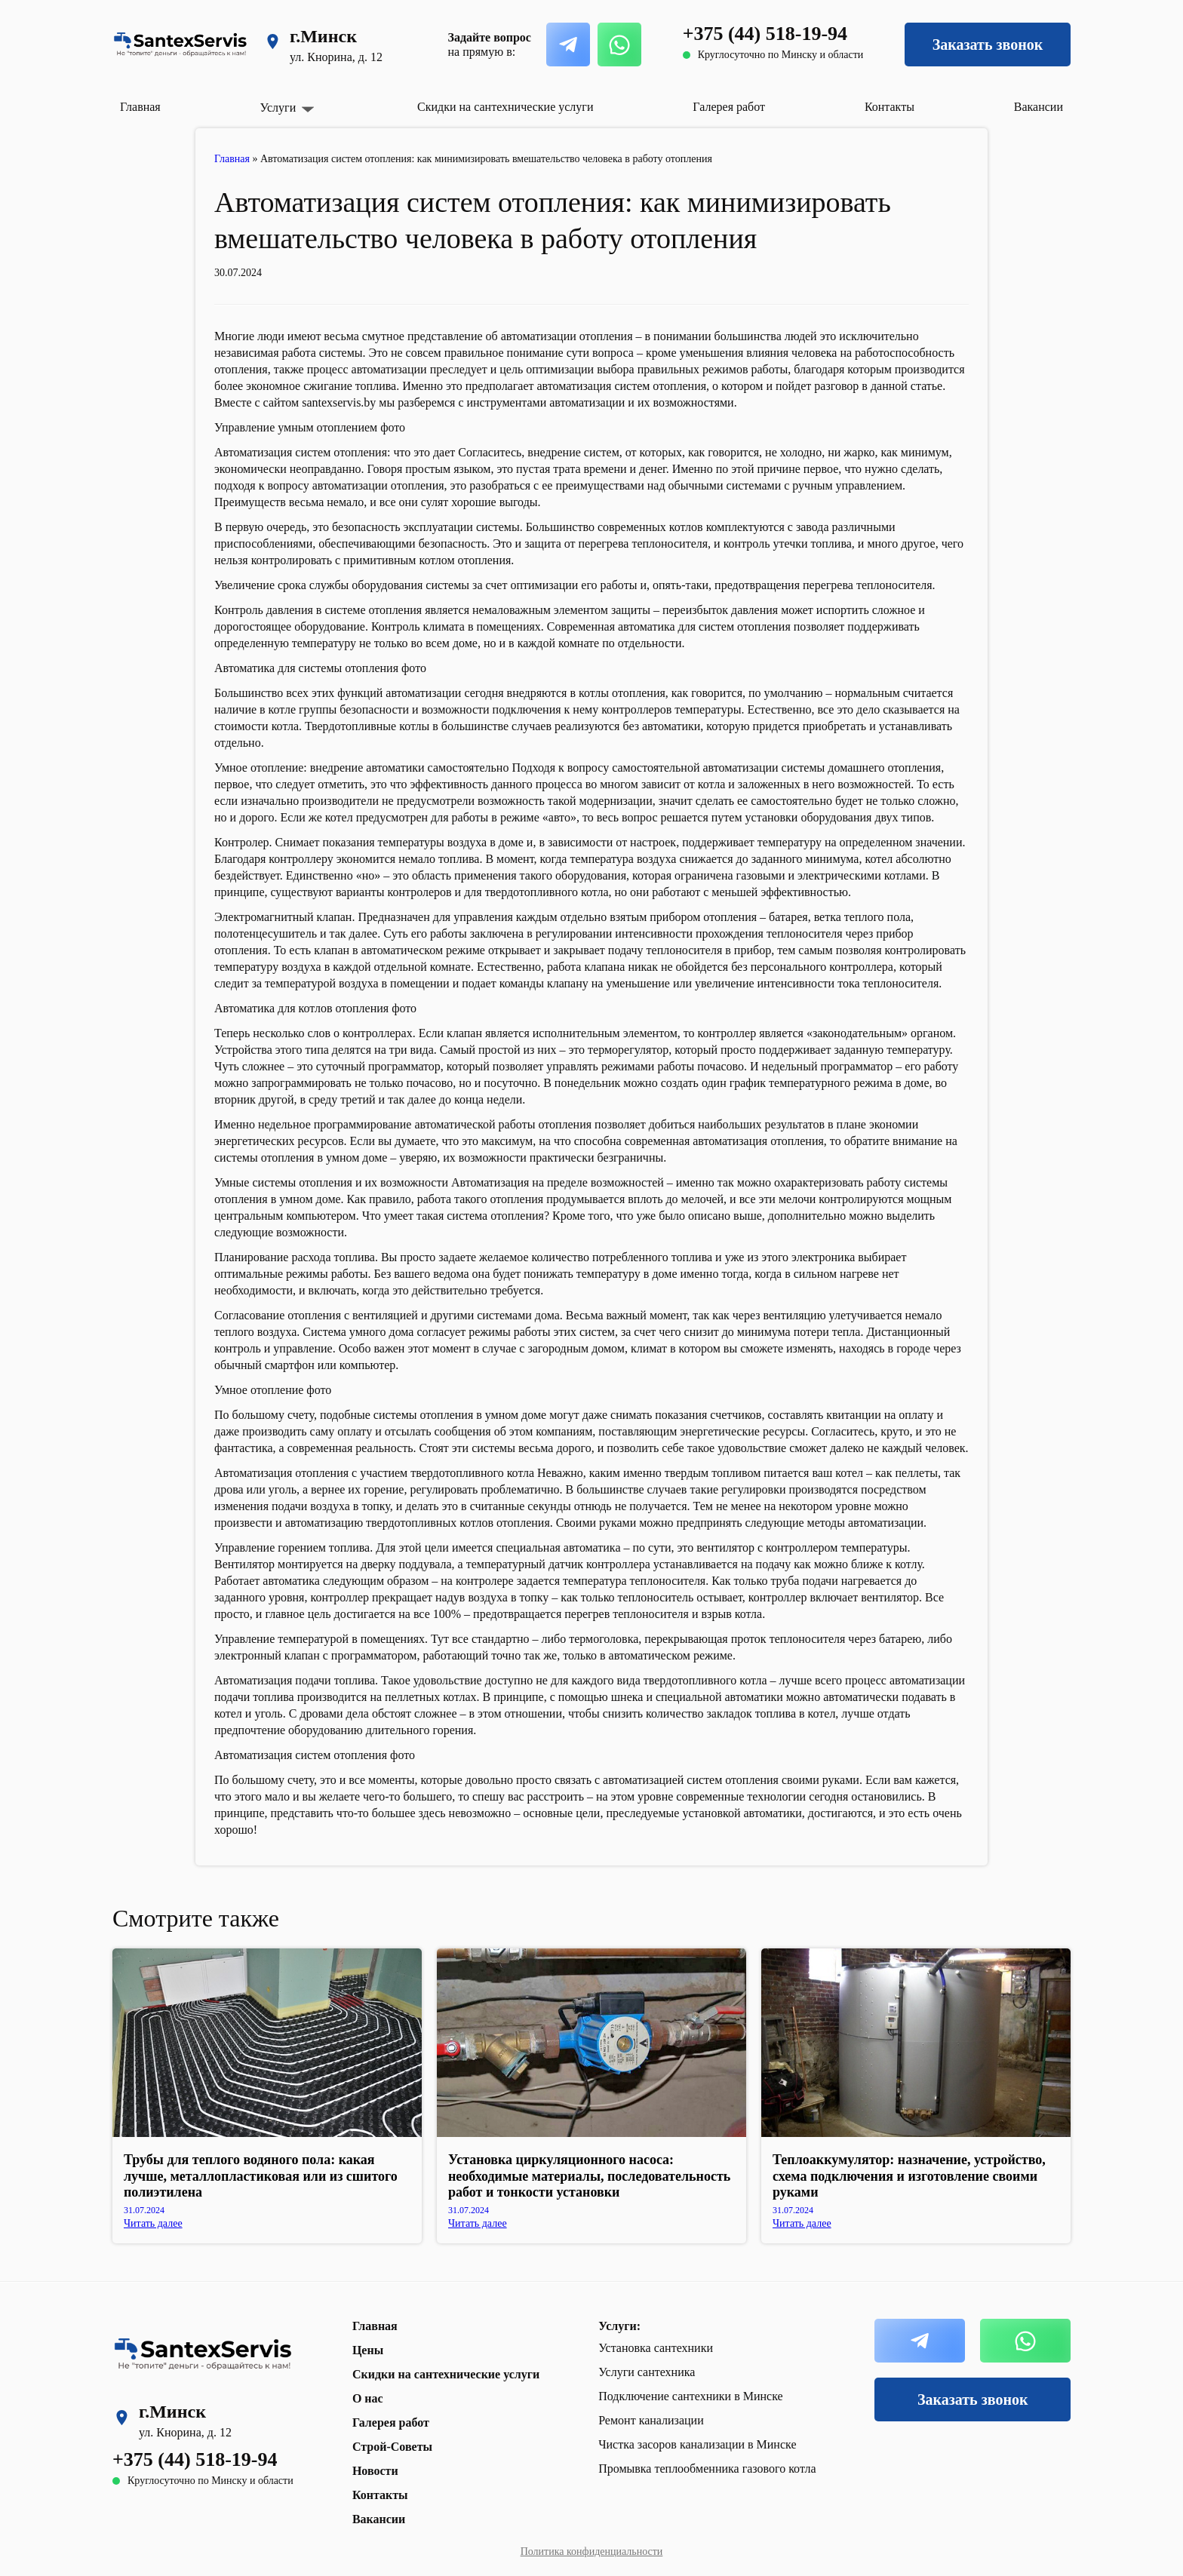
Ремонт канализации (651, 2420)
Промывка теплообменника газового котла (707, 2468)
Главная (140, 106)
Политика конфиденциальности (592, 2551)
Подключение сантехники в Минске (690, 2396)
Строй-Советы (392, 2446)
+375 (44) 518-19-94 (765, 34)
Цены (367, 2350)
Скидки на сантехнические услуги (505, 106)
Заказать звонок (988, 44)
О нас (367, 2398)
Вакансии (1038, 106)
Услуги (278, 108)
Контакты (889, 106)
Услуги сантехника (646, 2372)
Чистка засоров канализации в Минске (697, 2444)
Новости (375, 2470)
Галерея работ (729, 106)
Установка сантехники (655, 2347)
